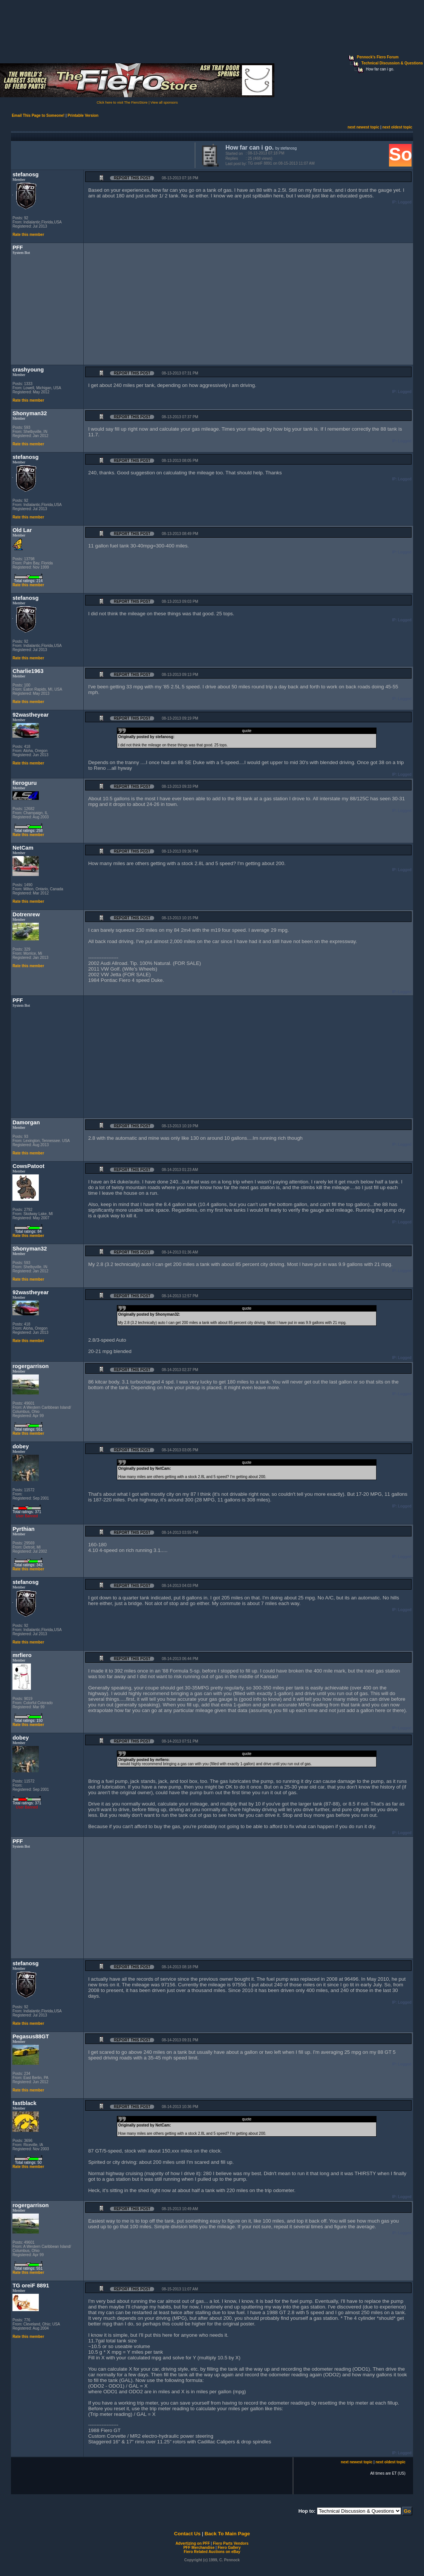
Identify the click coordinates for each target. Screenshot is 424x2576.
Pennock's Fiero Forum (378, 57)
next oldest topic (397, 127)
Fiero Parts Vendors (230, 2543)
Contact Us (187, 2533)
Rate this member (28, 234)
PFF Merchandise (198, 2547)
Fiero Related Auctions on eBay (212, 2552)
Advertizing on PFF (193, 2543)
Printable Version (82, 115)
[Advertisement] (101, 154)
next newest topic (363, 127)
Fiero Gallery (228, 2547)
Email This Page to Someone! (38, 115)
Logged (405, 202)
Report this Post (132, 178)
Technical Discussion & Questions (392, 63)
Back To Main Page (227, 2533)
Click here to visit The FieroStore (121, 102)
